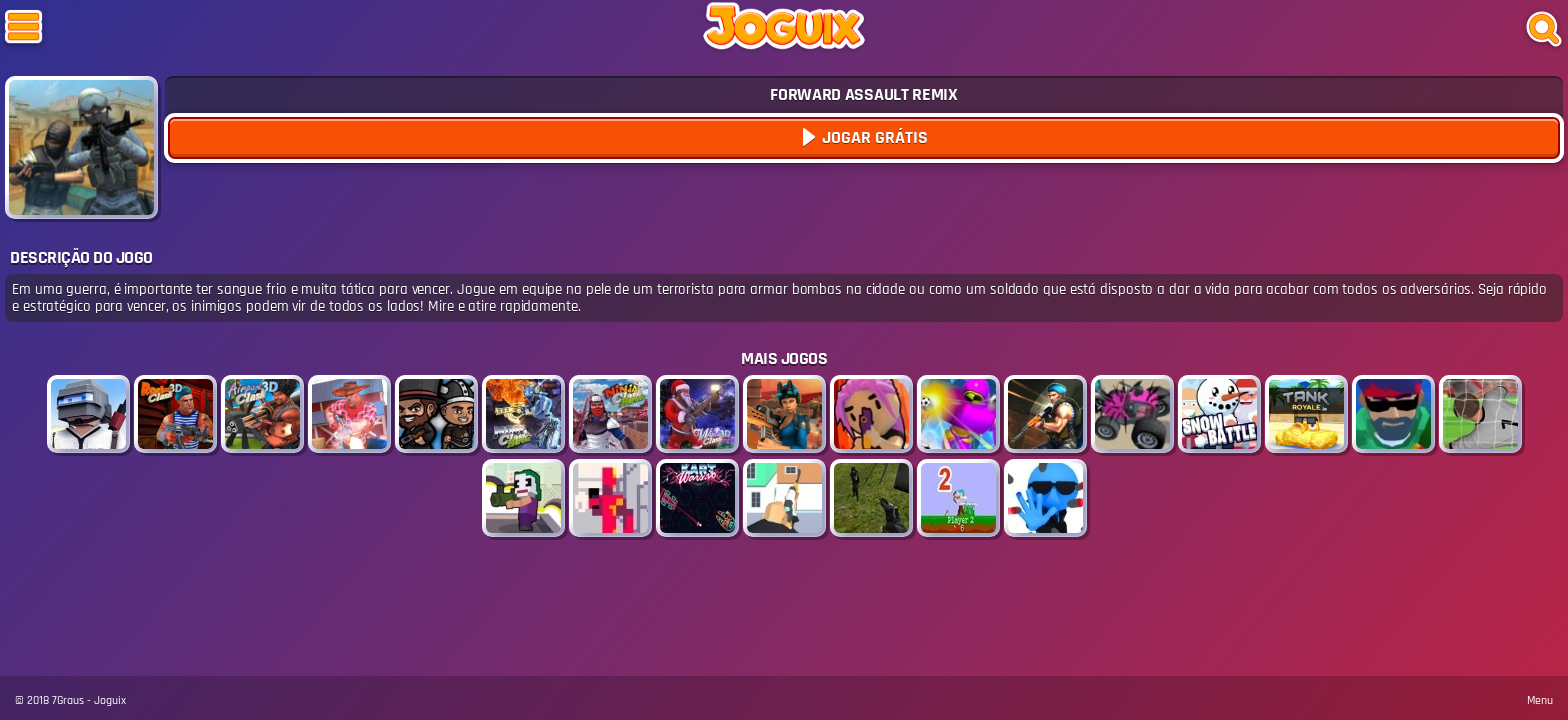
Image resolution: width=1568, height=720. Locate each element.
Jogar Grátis (873, 137)
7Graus (68, 700)
